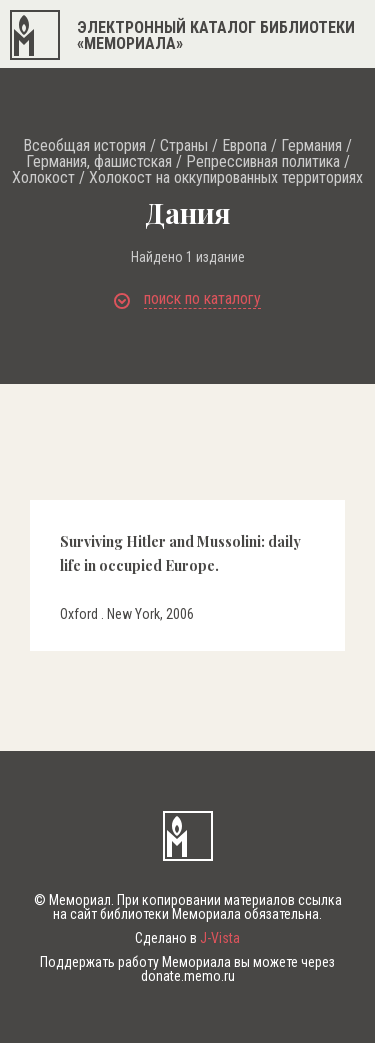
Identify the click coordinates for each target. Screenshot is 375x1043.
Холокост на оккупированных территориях (226, 178)
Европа (244, 146)
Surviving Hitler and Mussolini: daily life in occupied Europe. (180, 553)
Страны (184, 146)
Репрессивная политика (263, 162)
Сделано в (187, 938)
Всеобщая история (84, 146)
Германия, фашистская (99, 162)
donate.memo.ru (188, 976)
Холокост (43, 178)
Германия (311, 146)
